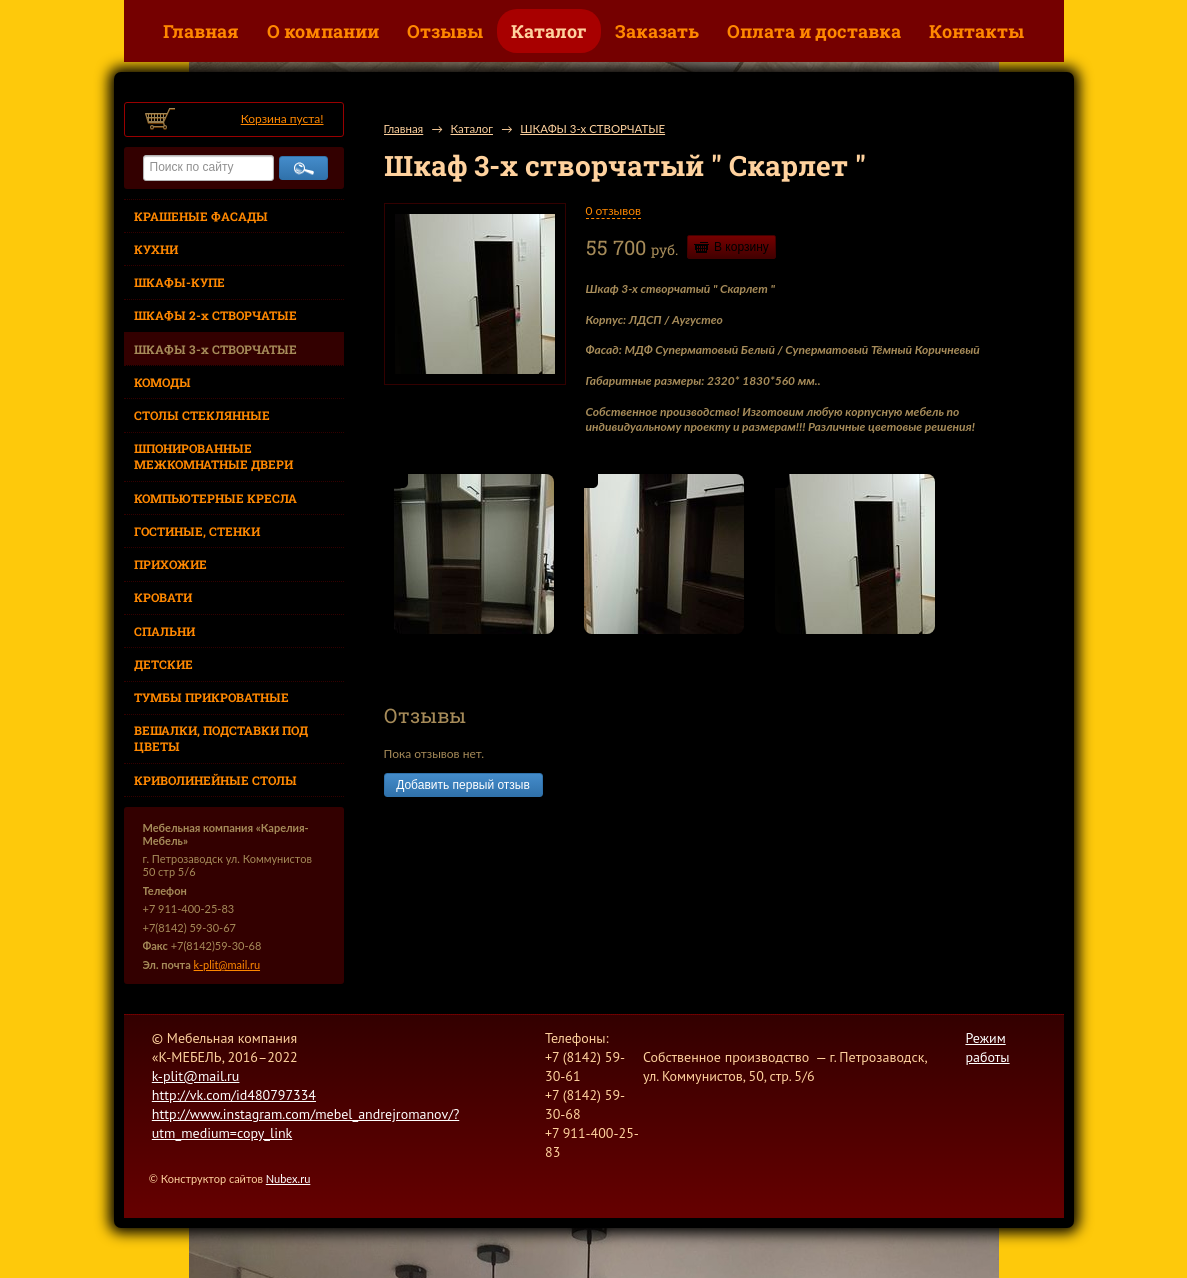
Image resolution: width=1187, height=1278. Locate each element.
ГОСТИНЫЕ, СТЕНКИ (197, 531)
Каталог (549, 31)
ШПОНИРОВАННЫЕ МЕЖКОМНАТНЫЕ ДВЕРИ (213, 456)
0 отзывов (613, 210)
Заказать (657, 31)
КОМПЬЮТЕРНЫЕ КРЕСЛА (215, 498)
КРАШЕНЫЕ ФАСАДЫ (201, 216)
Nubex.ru (288, 1178)
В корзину (741, 247)
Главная (201, 31)
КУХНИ (156, 249)
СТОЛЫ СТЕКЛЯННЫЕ (202, 415)
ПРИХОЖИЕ (170, 564)
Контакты (976, 31)
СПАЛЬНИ (164, 631)
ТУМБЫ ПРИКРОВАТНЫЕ (211, 697)
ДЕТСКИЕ (163, 664)
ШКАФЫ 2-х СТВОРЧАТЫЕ (215, 315)
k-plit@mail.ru (227, 964)
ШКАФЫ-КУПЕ (179, 282)
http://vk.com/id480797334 (234, 1095)
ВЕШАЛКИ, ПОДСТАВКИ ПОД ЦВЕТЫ (221, 738)
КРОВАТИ (163, 597)
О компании (323, 31)
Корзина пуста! (282, 118)
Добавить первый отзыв (463, 785)
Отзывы (445, 31)
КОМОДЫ (162, 382)
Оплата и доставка (814, 31)
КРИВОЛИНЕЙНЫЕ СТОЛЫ (215, 780)
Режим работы (987, 1047)
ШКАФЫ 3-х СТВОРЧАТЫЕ (215, 349)
